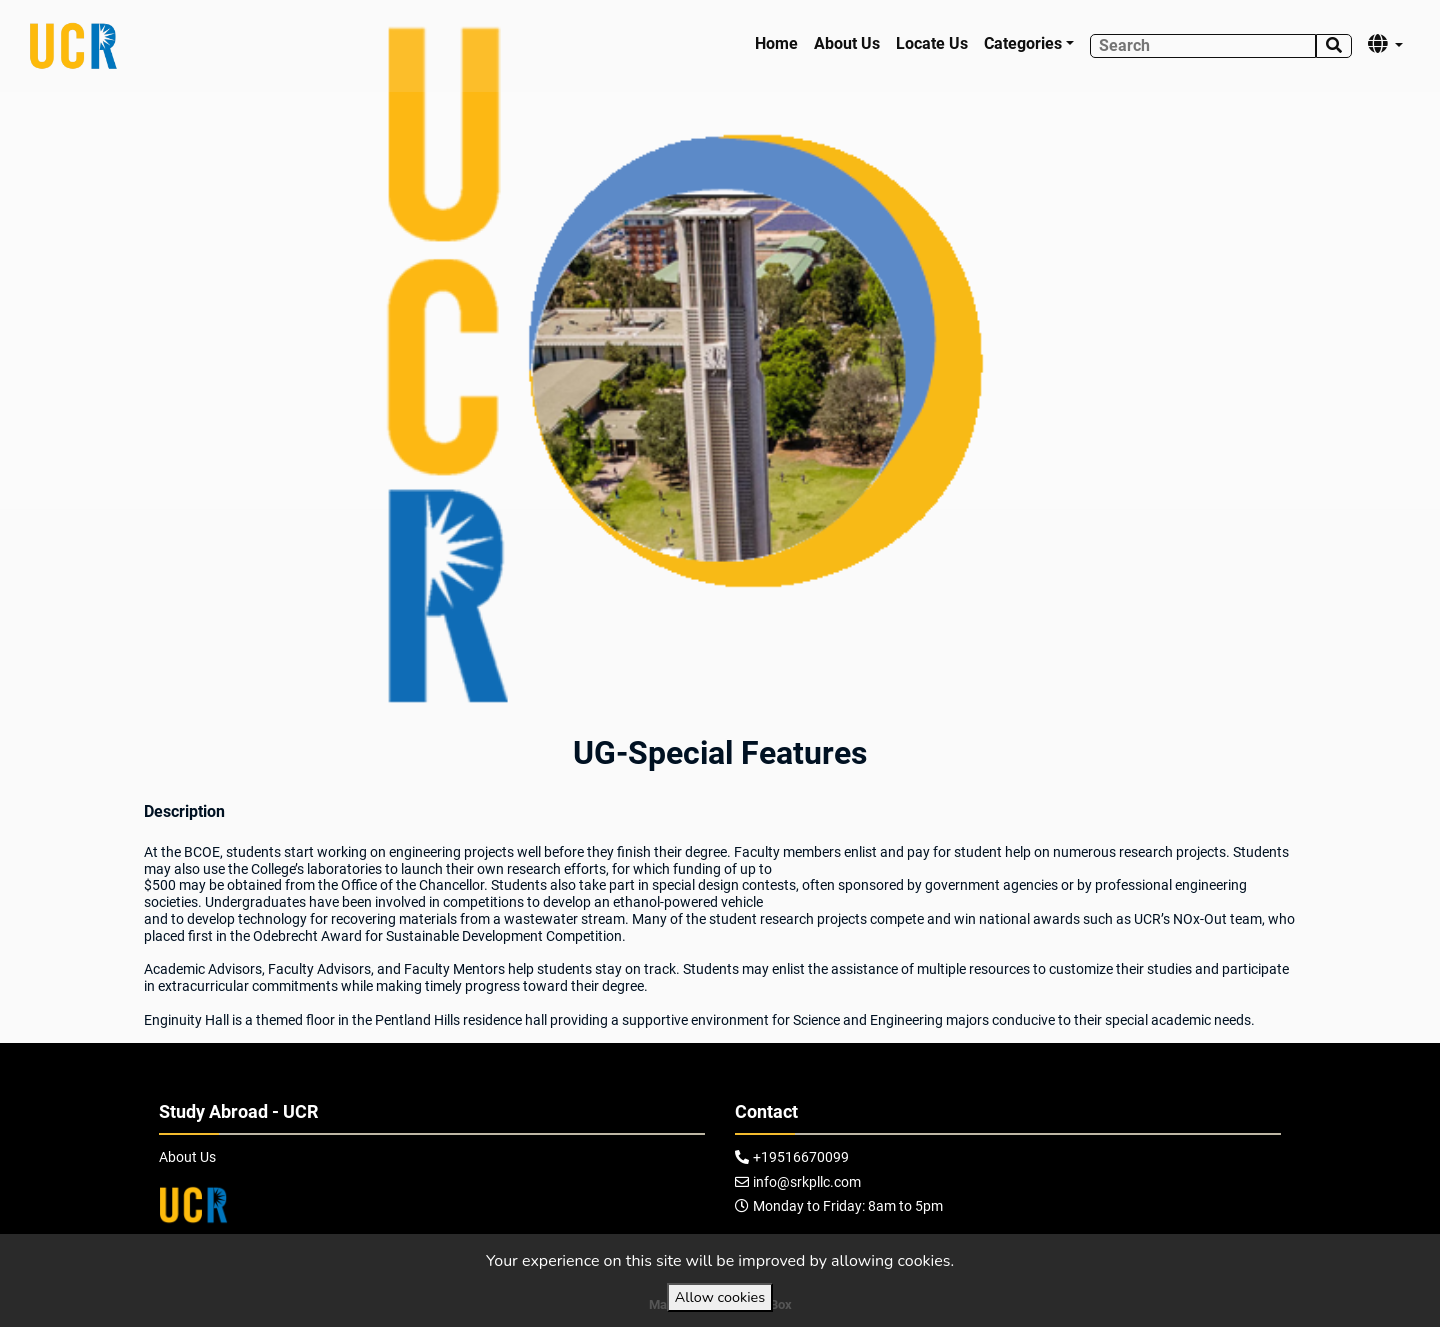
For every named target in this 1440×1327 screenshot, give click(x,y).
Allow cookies (720, 1297)
